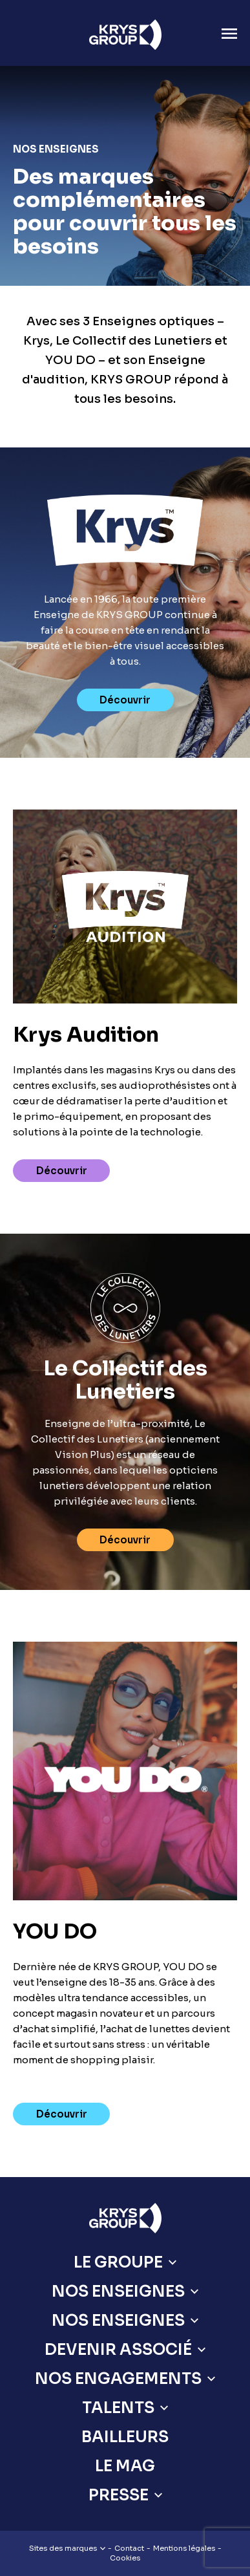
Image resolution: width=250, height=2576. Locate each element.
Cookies (125, 2557)
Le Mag (125, 2466)
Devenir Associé (118, 2349)
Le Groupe (118, 2262)
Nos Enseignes (118, 2291)
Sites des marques (67, 2548)
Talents (118, 2408)
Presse (119, 2495)
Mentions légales (184, 2548)
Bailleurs (125, 2437)
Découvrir (125, 700)
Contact (129, 2548)
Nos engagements (118, 2378)
